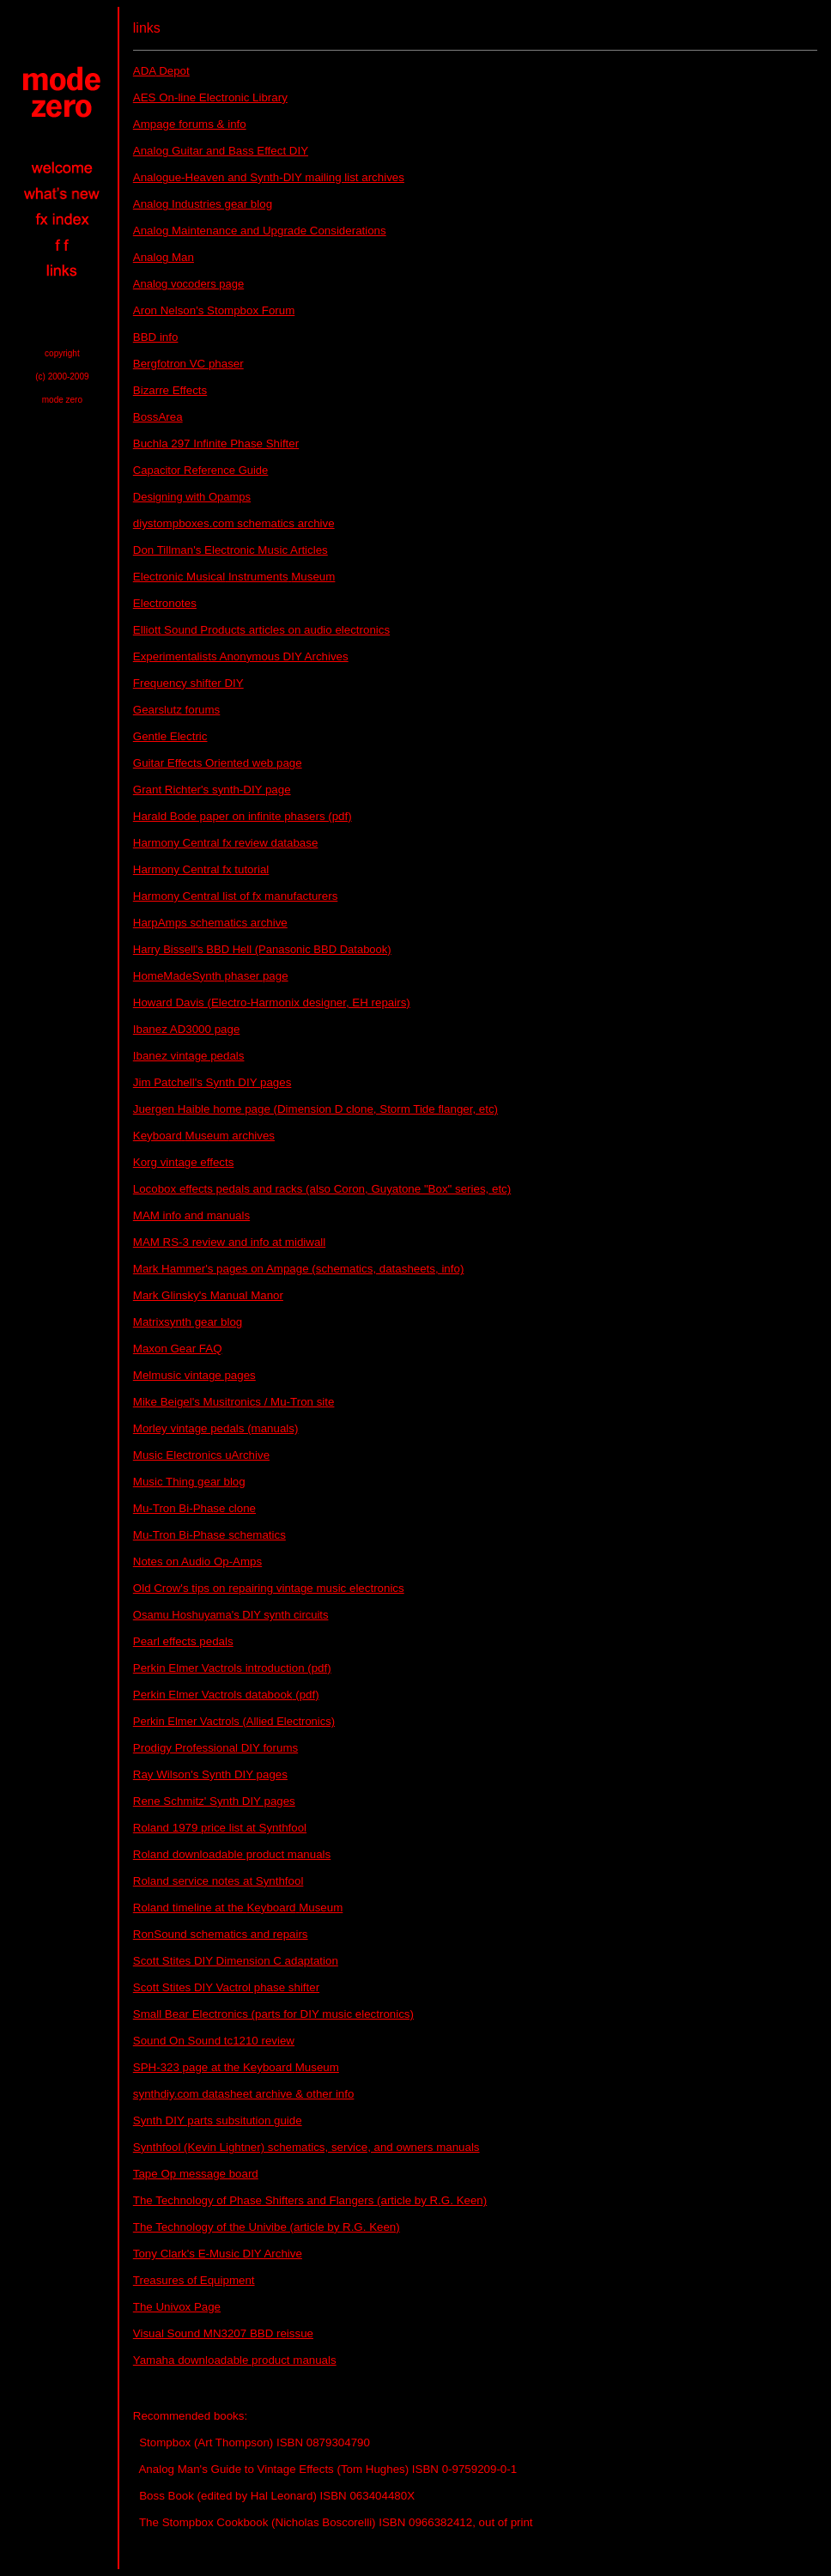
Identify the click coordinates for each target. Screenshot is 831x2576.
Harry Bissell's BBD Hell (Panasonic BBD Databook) (262, 949)
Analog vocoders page (188, 283)
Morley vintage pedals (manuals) (216, 1428)
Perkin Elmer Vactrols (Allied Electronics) (234, 1721)
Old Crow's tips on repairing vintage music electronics (268, 1588)
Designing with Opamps (192, 496)
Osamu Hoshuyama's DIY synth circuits (231, 1614)
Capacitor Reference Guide (201, 470)
